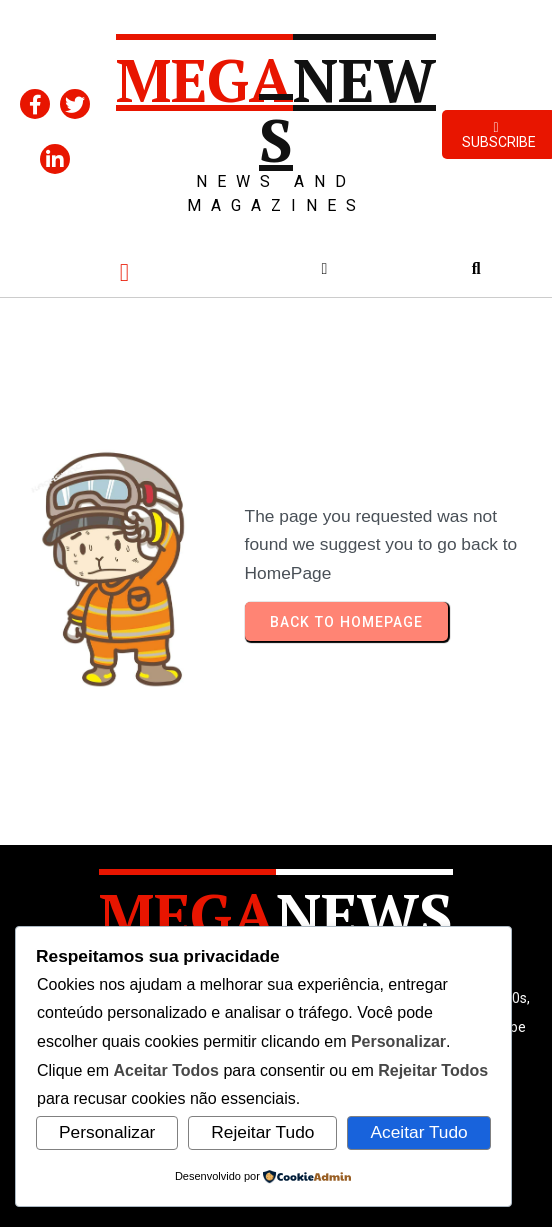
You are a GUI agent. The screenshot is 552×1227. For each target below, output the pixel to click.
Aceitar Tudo (418, 1132)
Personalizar (107, 1132)
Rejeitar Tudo (262, 1132)
